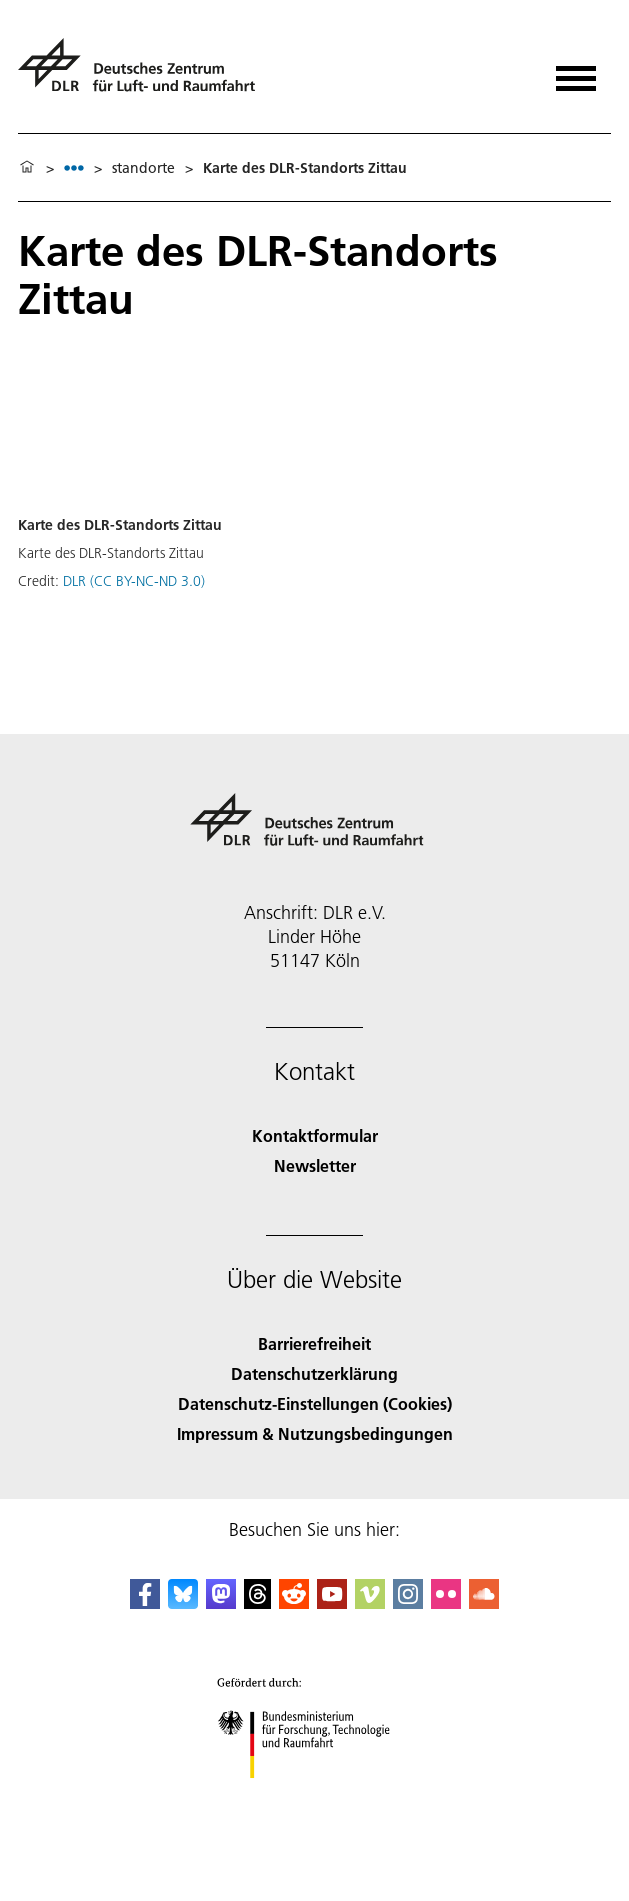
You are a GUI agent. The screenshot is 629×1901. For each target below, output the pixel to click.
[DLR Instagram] (408, 1602)
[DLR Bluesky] (183, 1602)
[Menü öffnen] (576, 71)
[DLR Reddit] (294, 1602)
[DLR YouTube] (332, 1602)
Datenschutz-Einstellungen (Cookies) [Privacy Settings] (315, 1403)
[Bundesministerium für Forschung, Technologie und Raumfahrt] (314, 1795)
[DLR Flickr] (446, 1602)
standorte (143, 168)
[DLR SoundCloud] (484, 1602)
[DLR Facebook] (145, 1602)
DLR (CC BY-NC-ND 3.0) (134, 581)
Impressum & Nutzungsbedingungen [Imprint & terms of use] (315, 1433)
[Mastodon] (221, 1602)
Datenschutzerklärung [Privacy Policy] (314, 1373)
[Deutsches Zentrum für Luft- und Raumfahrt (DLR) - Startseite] (144, 73)
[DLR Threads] (258, 1602)
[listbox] (74, 167)
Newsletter (315, 1165)
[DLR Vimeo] (370, 1602)
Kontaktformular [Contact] (315, 1135)
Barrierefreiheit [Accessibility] (314, 1343)
